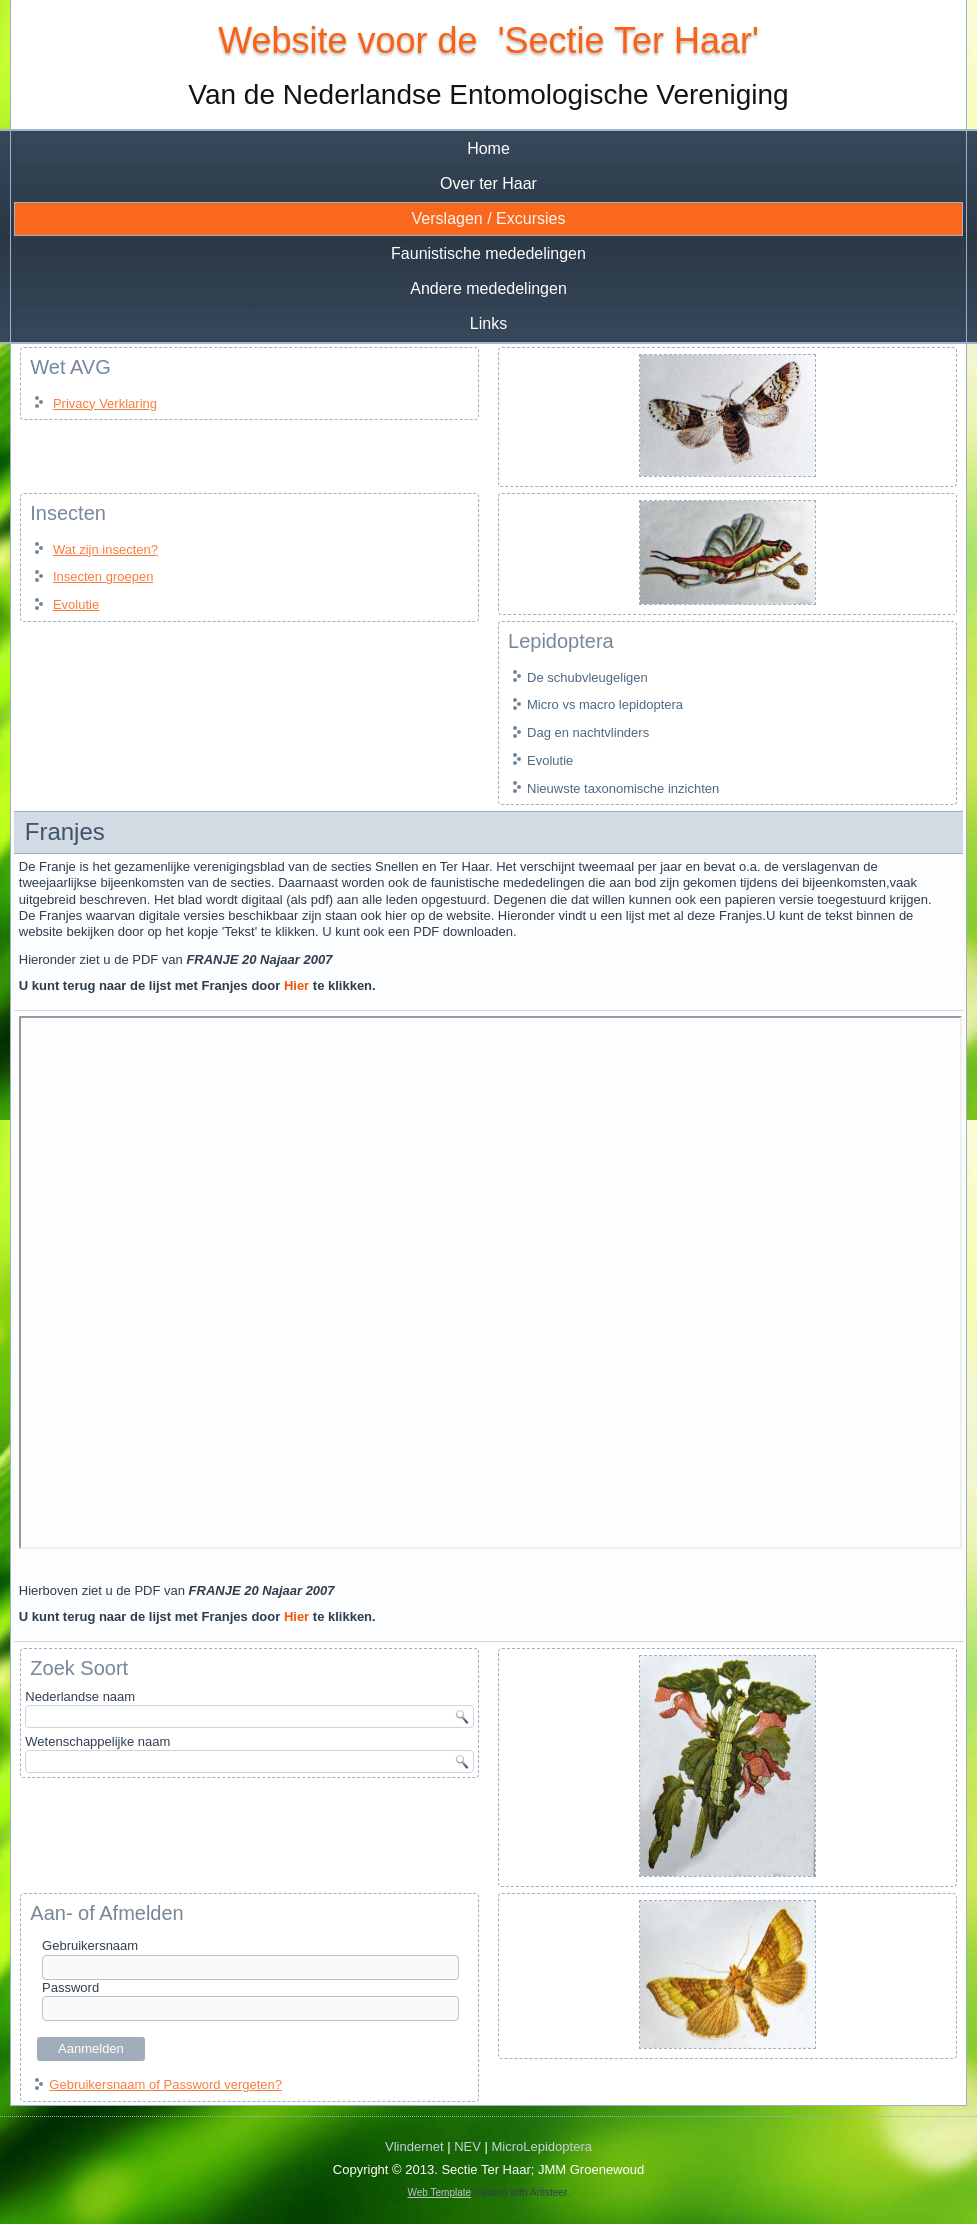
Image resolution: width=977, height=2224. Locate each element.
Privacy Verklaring (105, 403)
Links (488, 323)
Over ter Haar (488, 183)
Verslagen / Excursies (489, 218)
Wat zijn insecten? (105, 549)
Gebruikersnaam (90, 1945)
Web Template (440, 2192)
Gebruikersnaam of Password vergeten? (165, 2084)
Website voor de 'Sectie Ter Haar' (488, 40)
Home (488, 148)
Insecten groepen (103, 576)
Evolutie (76, 604)
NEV (467, 2146)
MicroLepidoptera (542, 2146)
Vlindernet (414, 2146)
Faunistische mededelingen (488, 253)
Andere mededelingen (488, 288)
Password (70, 1987)
